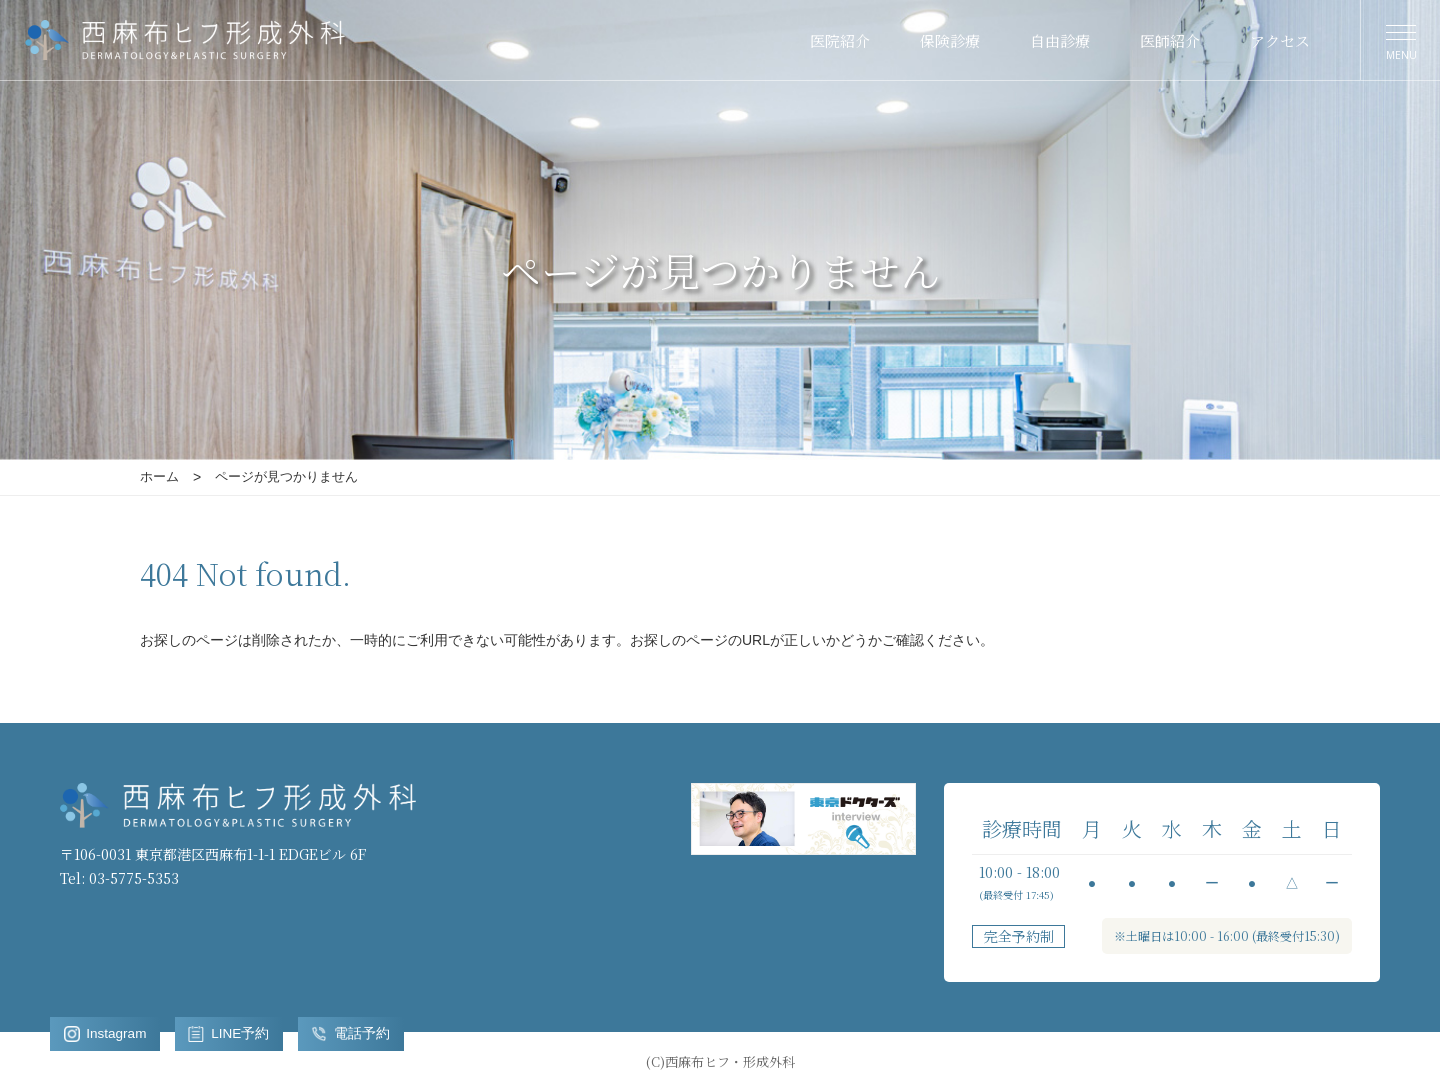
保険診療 (950, 40)
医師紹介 (1170, 40)
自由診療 (1060, 40)
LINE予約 (233, 1033)
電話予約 (356, 1033)
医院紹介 (840, 40)
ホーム (159, 477)
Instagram (106, 1033)
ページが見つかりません (286, 477)
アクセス (1280, 40)
